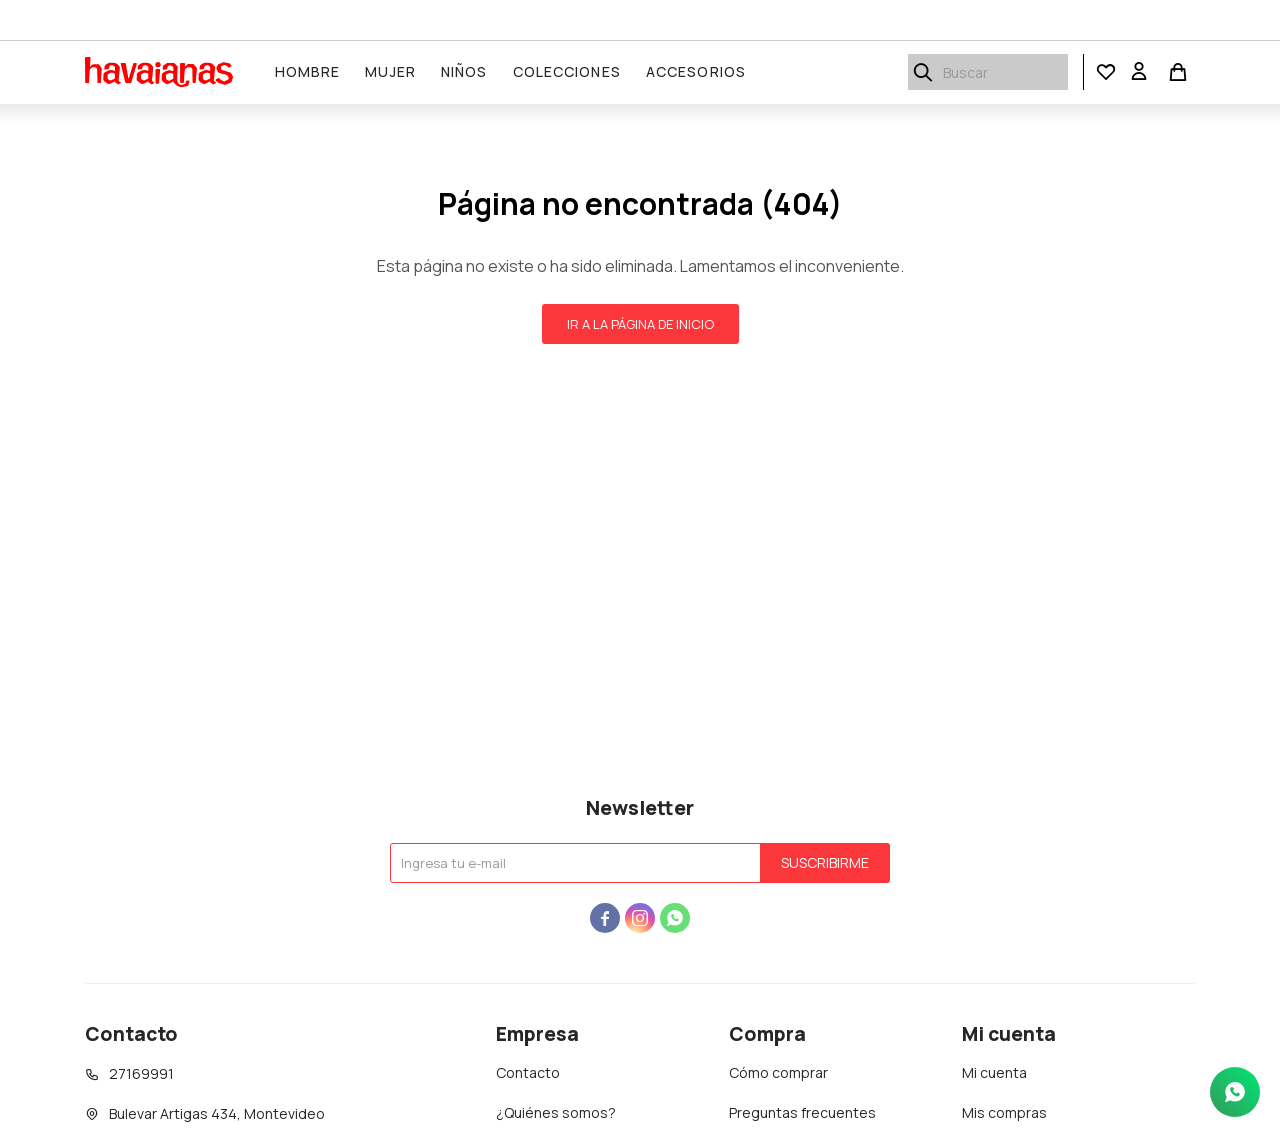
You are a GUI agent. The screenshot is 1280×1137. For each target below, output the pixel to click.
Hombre (308, 71)
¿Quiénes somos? (556, 1112)
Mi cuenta (994, 1072)
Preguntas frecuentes (802, 1112)
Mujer (390, 71)
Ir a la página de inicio (640, 324)
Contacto (528, 1072)
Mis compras (1004, 1112)
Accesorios (696, 71)
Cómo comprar (778, 1072)
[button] (1106, 72)
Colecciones (567, 71)
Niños (464, 71)
